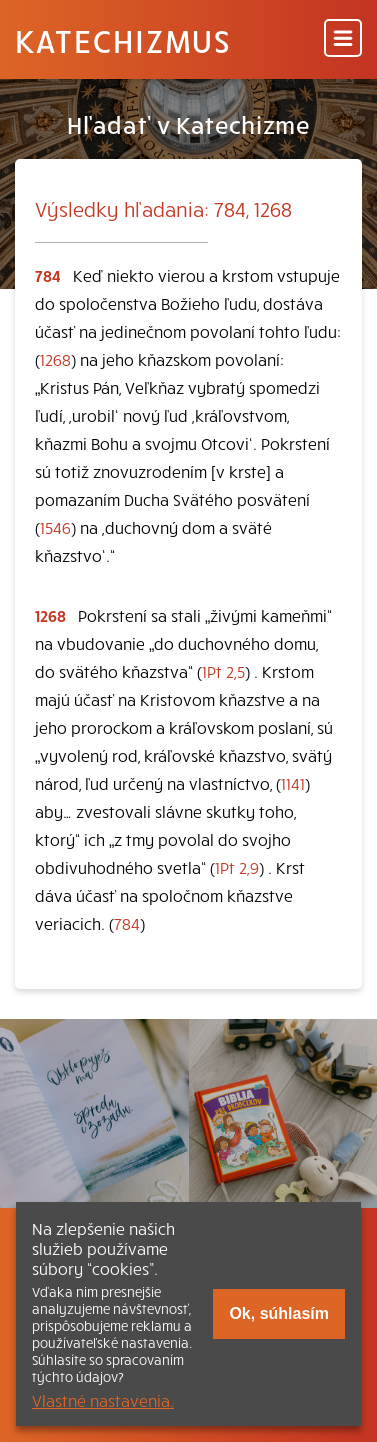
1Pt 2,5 (223, 671)
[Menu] (343, 39)
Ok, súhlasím (279, 1313)
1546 (55, 527)
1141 (293, 783)
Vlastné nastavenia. (103, 1400)
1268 (55, 359)
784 (127, 923)
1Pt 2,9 (237, 867)
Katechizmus (123, 40)
